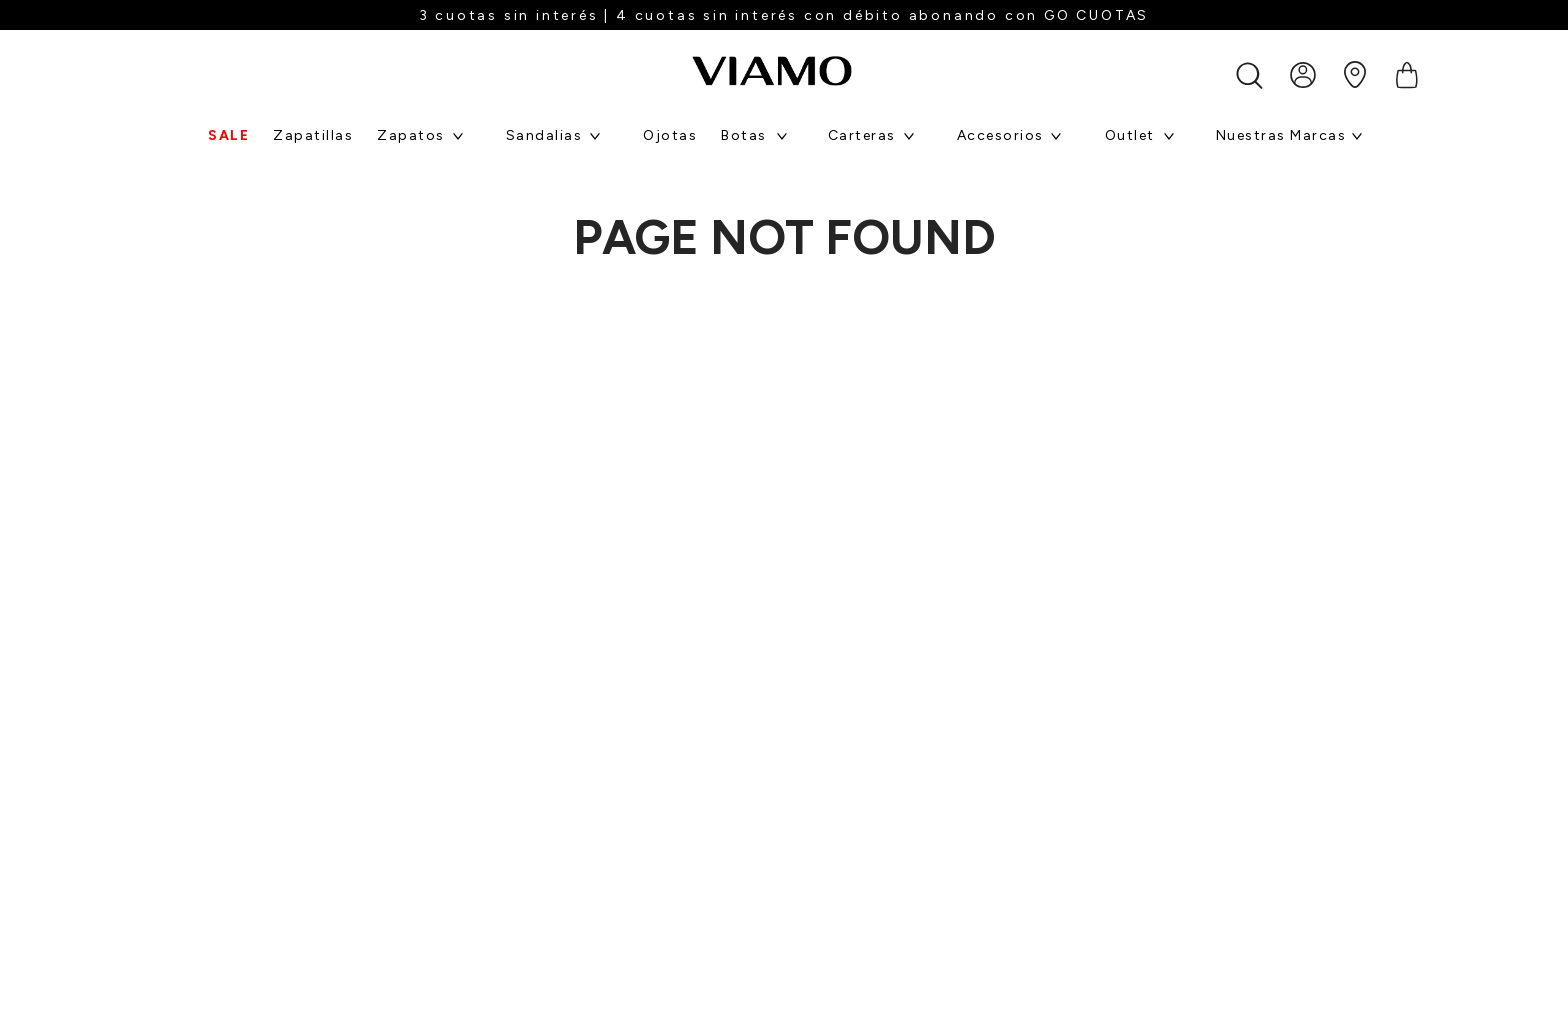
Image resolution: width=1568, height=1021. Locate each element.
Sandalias (544, 135)
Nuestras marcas (1281, 135)
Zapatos (411, 135)
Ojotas (670, 135)
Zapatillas (313, 135)
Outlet (1130, 135)
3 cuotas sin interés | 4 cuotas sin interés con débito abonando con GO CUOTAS (784, 15)
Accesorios (1000, 135)
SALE (228, 135)
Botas (744, 135)
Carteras (862, 135)
